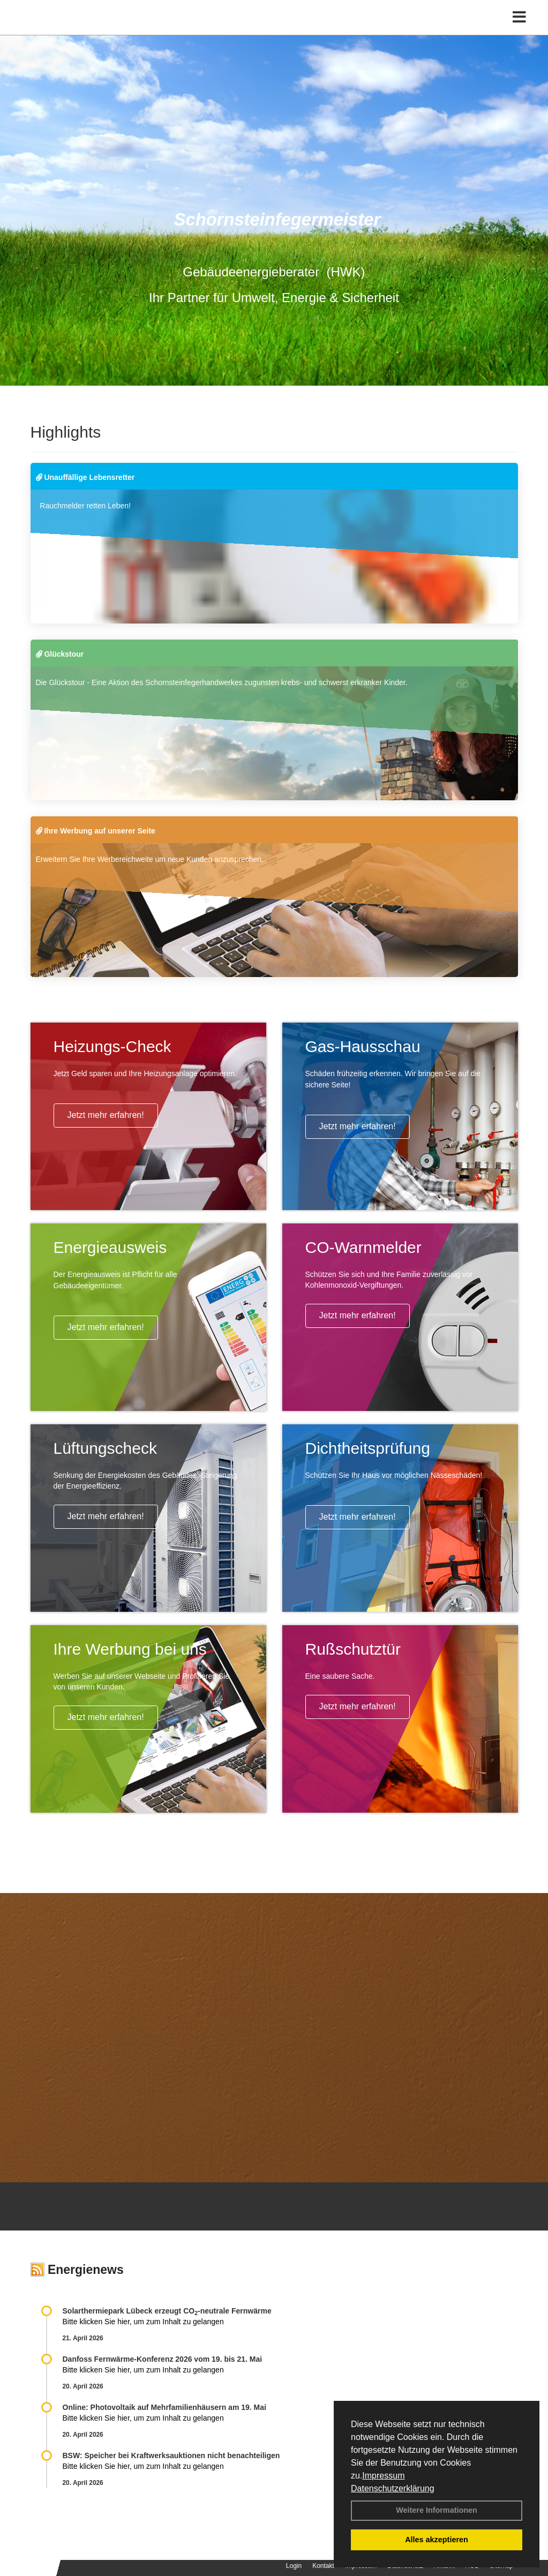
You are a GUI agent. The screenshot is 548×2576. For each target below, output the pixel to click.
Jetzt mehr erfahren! (105, 1115)
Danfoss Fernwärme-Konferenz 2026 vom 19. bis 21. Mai (162, 2359)
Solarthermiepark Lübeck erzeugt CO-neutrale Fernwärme (167, 2311)
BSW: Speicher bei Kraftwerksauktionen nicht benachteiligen (171, 2455)
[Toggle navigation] (519, 31)
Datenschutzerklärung (392, 2488)
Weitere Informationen (436, 2510)
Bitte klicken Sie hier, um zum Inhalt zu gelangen (143, 2321)
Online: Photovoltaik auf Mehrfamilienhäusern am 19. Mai (164, 2407)
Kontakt (323, 2566)
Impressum (383, 2475)
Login (294, 2566)
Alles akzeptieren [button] (436, 2539)
